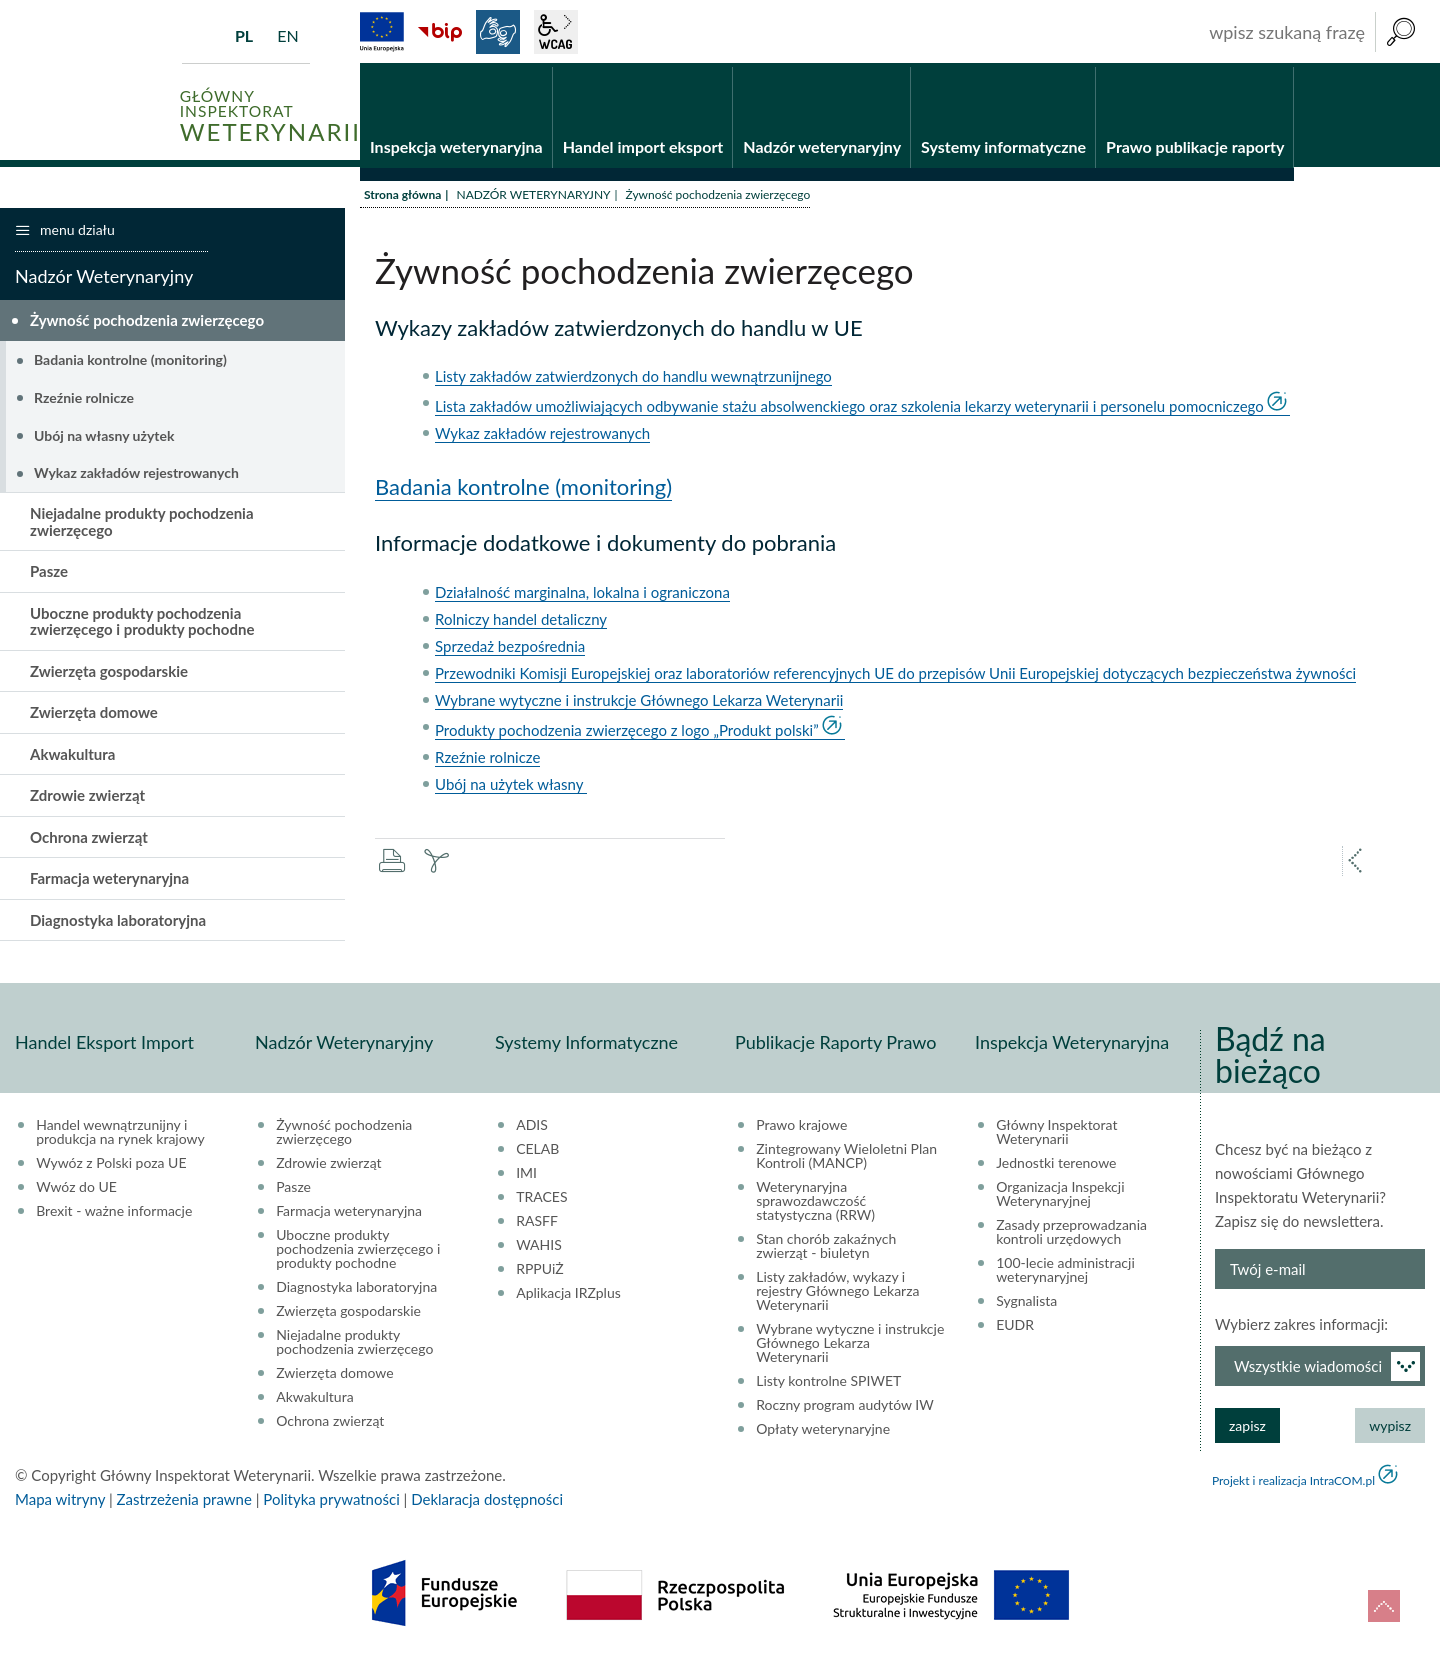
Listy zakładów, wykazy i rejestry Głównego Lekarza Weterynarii (837, 1294)
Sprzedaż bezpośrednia (510, 649)
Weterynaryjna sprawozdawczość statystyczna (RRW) (815, 1204)
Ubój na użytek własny (511, 787)
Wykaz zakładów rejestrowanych (542, 436)
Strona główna (402, 197)
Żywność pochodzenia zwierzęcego (147, 323)
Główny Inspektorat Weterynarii (1056, 1135)
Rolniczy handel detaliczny (521, 622)
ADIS (532, 1128)
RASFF (537, 1224)
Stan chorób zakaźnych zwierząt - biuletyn (826, 1249)
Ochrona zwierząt (89, 839)
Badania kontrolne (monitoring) (523, 489)
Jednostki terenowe (1056, 1166)
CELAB (537, 1152)
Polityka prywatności (331, 1502)
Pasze (49, 574)
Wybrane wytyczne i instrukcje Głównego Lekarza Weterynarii (639, 703)
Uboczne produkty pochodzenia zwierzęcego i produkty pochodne (142, 623)
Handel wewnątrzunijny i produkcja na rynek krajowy (120, 1135)
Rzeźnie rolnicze (487, 760)
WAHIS (539, 1248)
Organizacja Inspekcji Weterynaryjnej (1060, 1197)
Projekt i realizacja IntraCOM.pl (1293, 1483)
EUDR (1015, 1328)
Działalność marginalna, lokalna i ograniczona (582, 595)
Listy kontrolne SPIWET (828, 1384)
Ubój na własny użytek (104, 437)
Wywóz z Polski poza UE (111, 1166)
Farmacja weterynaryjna (109, 881)
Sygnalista (1026, 1304)
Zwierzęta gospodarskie (109, 673)
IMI (526, 1176)
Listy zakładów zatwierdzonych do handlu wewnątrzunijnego (633, 379)
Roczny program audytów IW (845, 1408)
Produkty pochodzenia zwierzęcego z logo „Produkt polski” (627, 733)
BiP (440, 32)
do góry (1384, 1606)
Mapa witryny (60, 1502)
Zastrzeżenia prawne (184, 1502)
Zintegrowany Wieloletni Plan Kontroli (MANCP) (846, 1159)
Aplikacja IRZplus (568, 1296)
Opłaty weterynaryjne (823, 1432)
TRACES (541, 1200)
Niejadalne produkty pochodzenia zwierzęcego (142, 524)
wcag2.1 (556, 32)
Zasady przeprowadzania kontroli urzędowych (1071, 1235)
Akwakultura (72, 756)
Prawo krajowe (801, 1128)
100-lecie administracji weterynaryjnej (1065, 1273)
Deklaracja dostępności (487, 1502)
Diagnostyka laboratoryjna (118, 922)
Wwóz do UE (76, 1190)
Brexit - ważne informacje (114, 1214)
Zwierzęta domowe (94, 715)
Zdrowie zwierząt (87, 798)
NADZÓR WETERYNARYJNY (533, 197)
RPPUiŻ (539, 1272)
